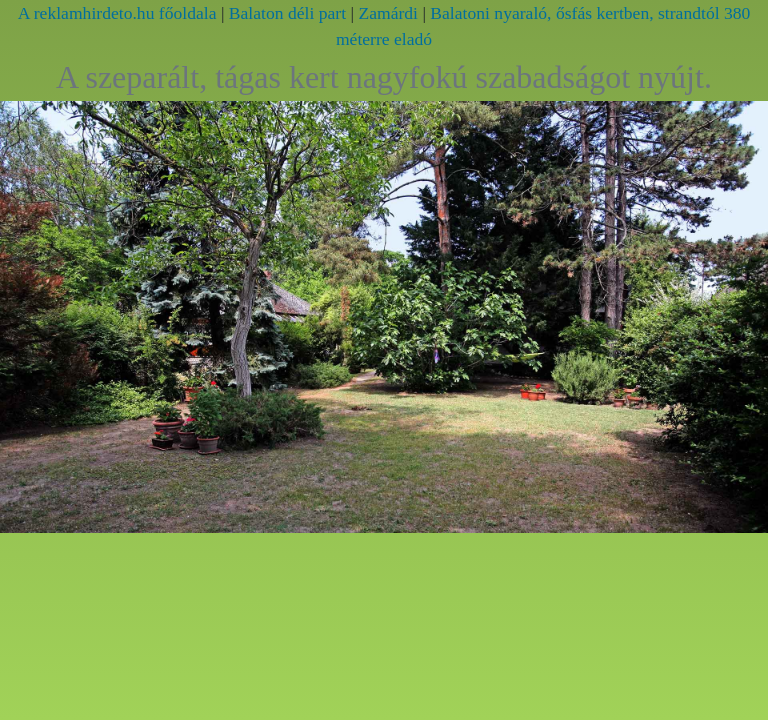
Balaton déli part (287, 13)
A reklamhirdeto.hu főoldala (117, 13)
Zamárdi (388, 13)
